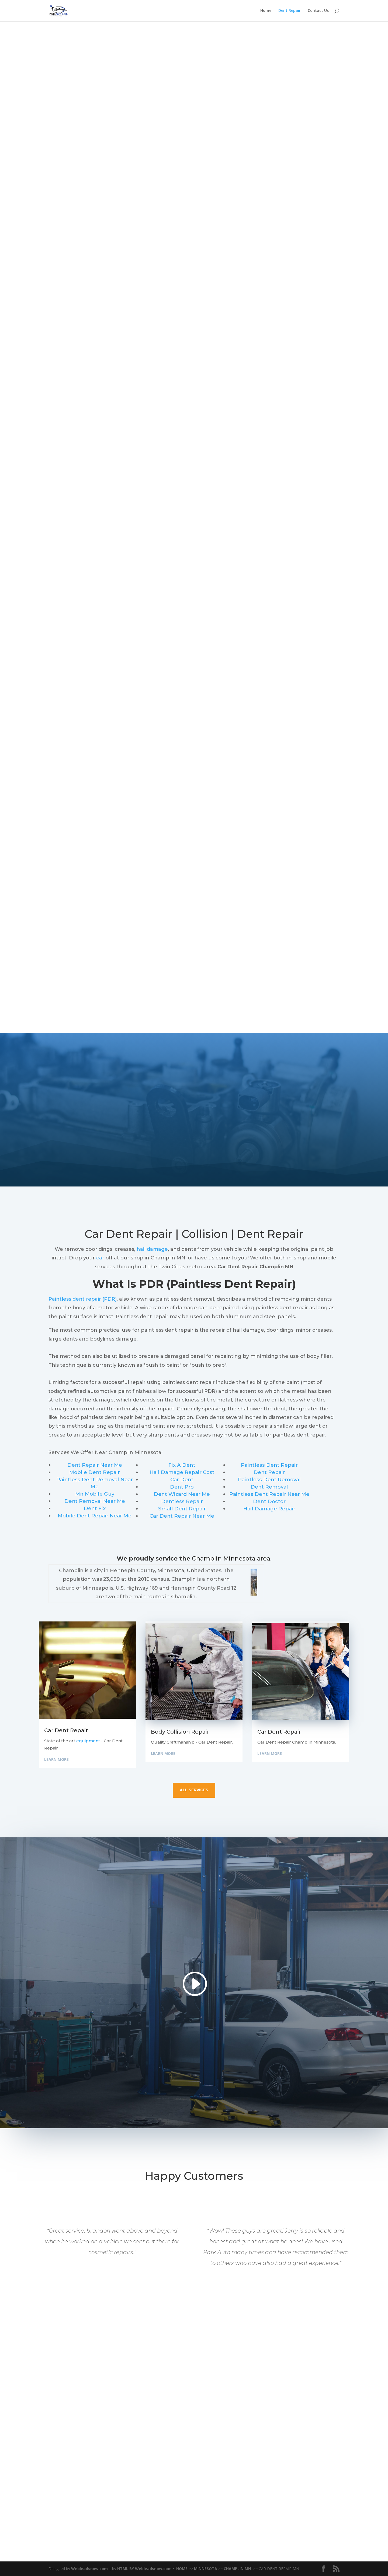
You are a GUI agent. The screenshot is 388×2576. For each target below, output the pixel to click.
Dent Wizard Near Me (182, 1494)
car (100, 1258)
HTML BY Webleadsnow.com (144, 2568)
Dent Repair (289, 11)
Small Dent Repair (182, 1509)
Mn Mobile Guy (94, 1494)
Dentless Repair (182, 1501)
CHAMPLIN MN (238, 2568)
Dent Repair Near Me (94, 1465)
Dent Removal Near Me (94, 1501)
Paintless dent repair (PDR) (82, 1299)
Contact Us (318, 11)
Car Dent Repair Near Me (182, 1516)
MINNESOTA (205, 2568)
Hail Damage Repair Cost (182, 1472)
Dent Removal (269, 1487)
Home (265, 11)
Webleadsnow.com (89, 2568)
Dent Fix (95, 1508)
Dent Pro (182, 1487)
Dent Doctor (269, 1501)
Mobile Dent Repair (94, 1472)
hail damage (152, 1249)
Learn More (56, 1759)
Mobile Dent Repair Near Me (94, 1516)
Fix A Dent (181, 1465)
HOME (182, 2568)
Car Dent (181, 1479)
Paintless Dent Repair (269, 1465)
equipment (88, 1740)
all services (194, 1790)
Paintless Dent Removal (269, 1479)
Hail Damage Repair (269, 1509)
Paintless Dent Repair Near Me (269, 1494)
